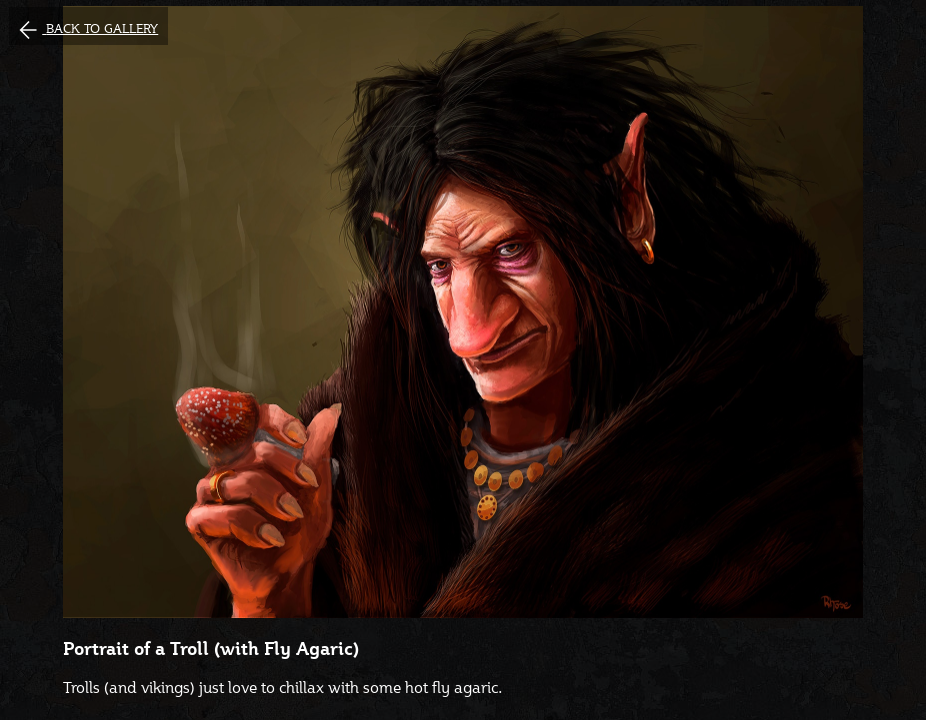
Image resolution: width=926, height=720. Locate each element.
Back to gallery (102, 28)
